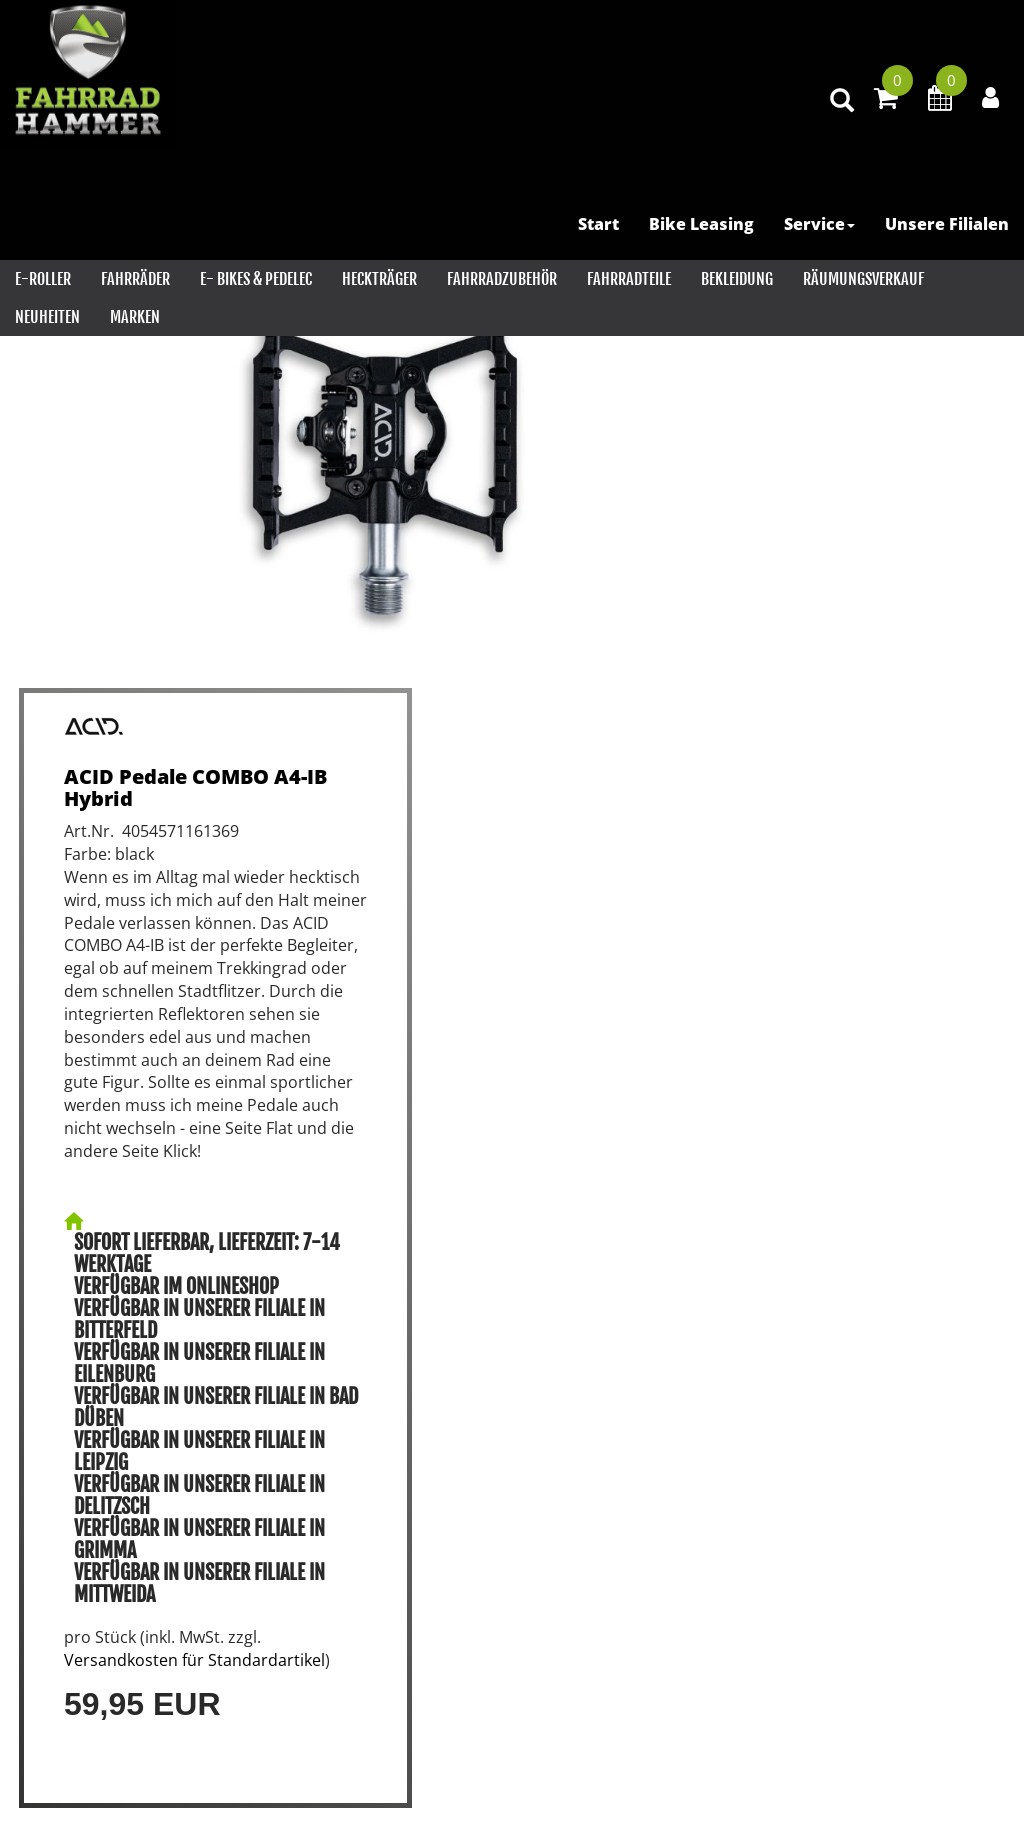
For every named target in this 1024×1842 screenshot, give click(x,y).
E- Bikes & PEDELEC (256, 279)
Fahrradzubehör (502, 279)
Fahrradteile (629, 279)
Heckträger (379, 279)
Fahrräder (135, 279)
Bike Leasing (701, 224)
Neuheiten (47, 317)
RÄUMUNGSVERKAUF (863, 279)
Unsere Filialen (947, 224)
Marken (135, 317)
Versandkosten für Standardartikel (194, 1660)
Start (598, 224)
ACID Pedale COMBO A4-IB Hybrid (195, 787)
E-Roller (43, 279)
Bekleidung (737, 279)
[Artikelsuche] (842, 101)
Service (819, 224)
